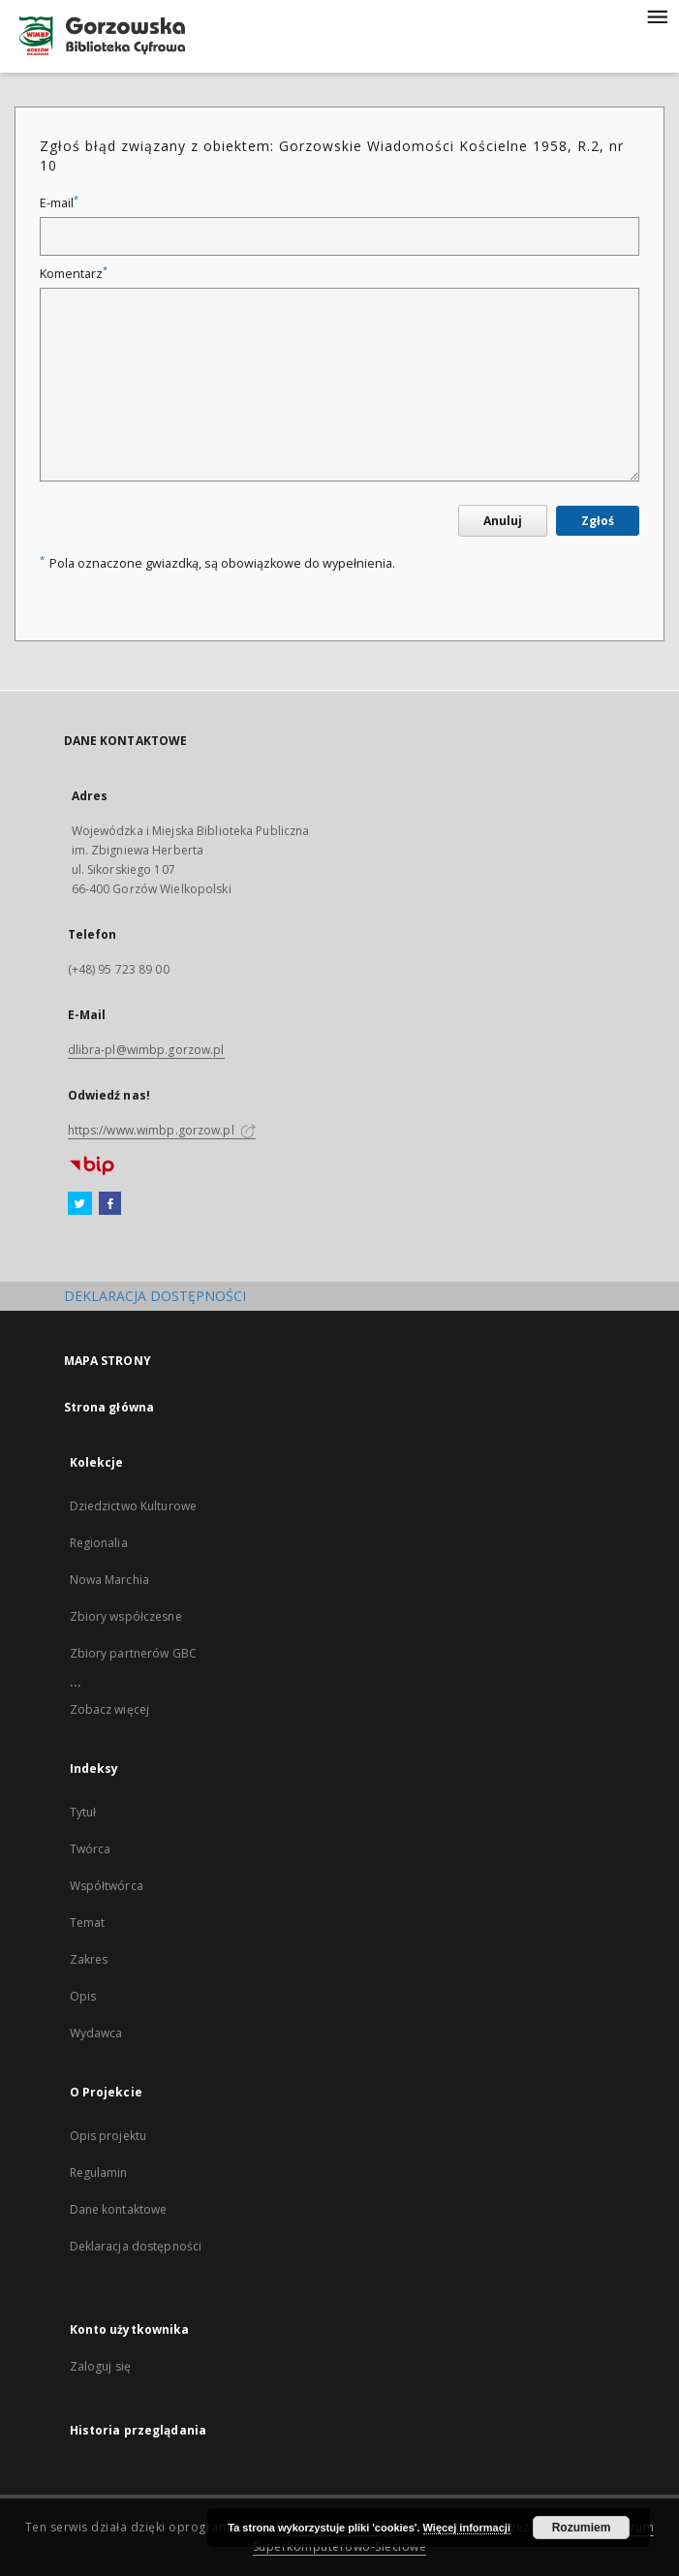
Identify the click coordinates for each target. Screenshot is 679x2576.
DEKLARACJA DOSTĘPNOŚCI (155, 1296)
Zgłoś (597, 520)
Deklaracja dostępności (136, 2246)
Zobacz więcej (110, 1709)
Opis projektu (108, 2135)
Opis (83, 1996)
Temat (88, 1922)
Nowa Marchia (109, 1579)
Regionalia (99, 1543)
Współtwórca (106, 1886)
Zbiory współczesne (126, 1616)
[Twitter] (80, 1204)
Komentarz (74, 273)
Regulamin (99, 2172)
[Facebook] (110, 1204)
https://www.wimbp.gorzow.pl (162, 1130)
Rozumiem (581, 2527)
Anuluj (502, 520)
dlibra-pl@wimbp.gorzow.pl (146, 1049)
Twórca (90, 1849)
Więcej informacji (466, 2527)
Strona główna (109, 1407)
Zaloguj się (101, 2366)
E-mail (59, 203)
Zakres (89, 1959)
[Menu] (656, 15)
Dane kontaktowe (119, 2209)
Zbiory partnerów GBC (133, 1653)
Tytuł (83, 1812)
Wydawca (96, 2033)
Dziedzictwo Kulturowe (134, 1506)
